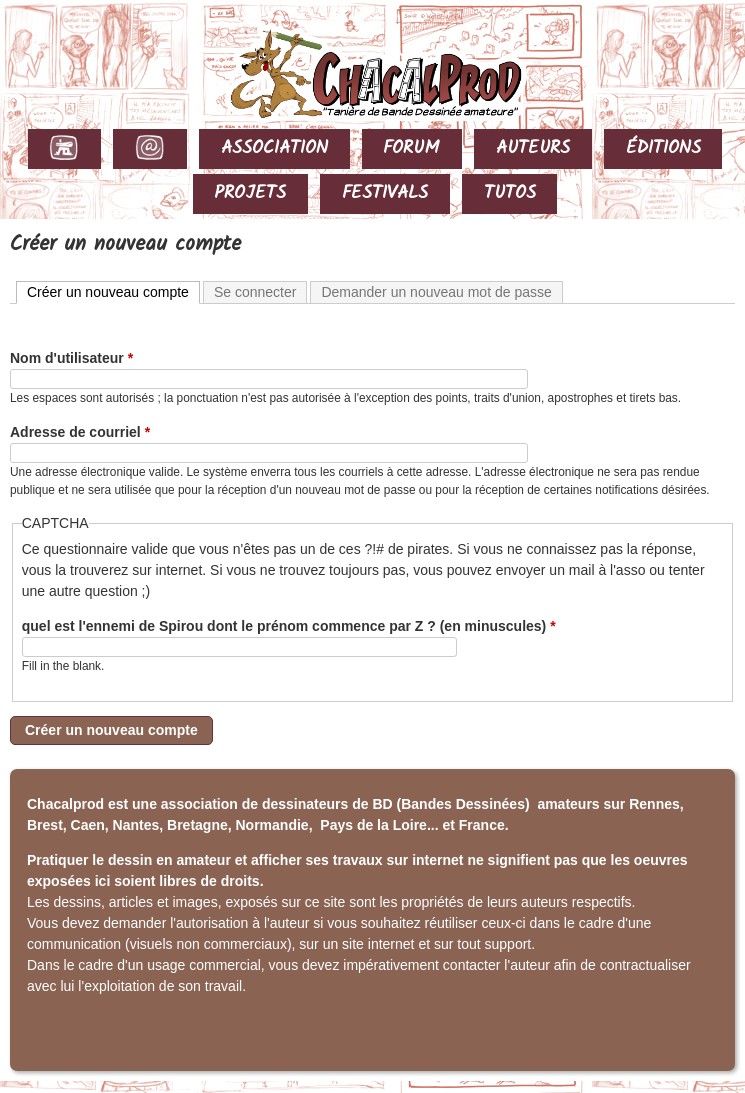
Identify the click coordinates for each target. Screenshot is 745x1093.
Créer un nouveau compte (113, 291)
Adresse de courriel (80, 432)
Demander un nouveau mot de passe (436, 292)
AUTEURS (533, 148)
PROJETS (250, 193)
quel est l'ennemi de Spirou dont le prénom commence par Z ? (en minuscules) (289, 626)
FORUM (411, 148)
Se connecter (255, 292)
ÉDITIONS (663, 148)
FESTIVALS (385, 193)
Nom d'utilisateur (71, 358)
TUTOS (510, 193)
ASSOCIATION (274, 148)
